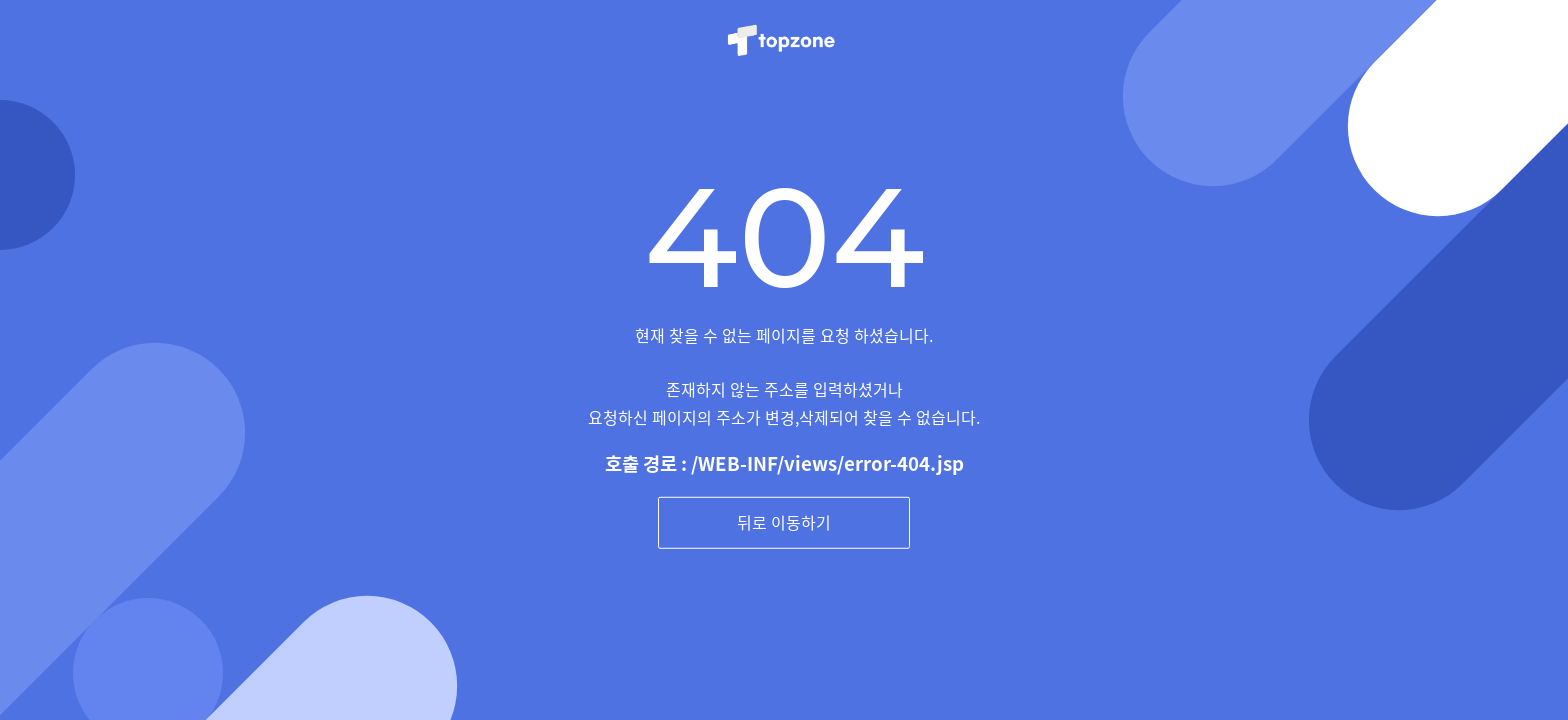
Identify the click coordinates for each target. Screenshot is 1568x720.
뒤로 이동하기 (784, 522)
